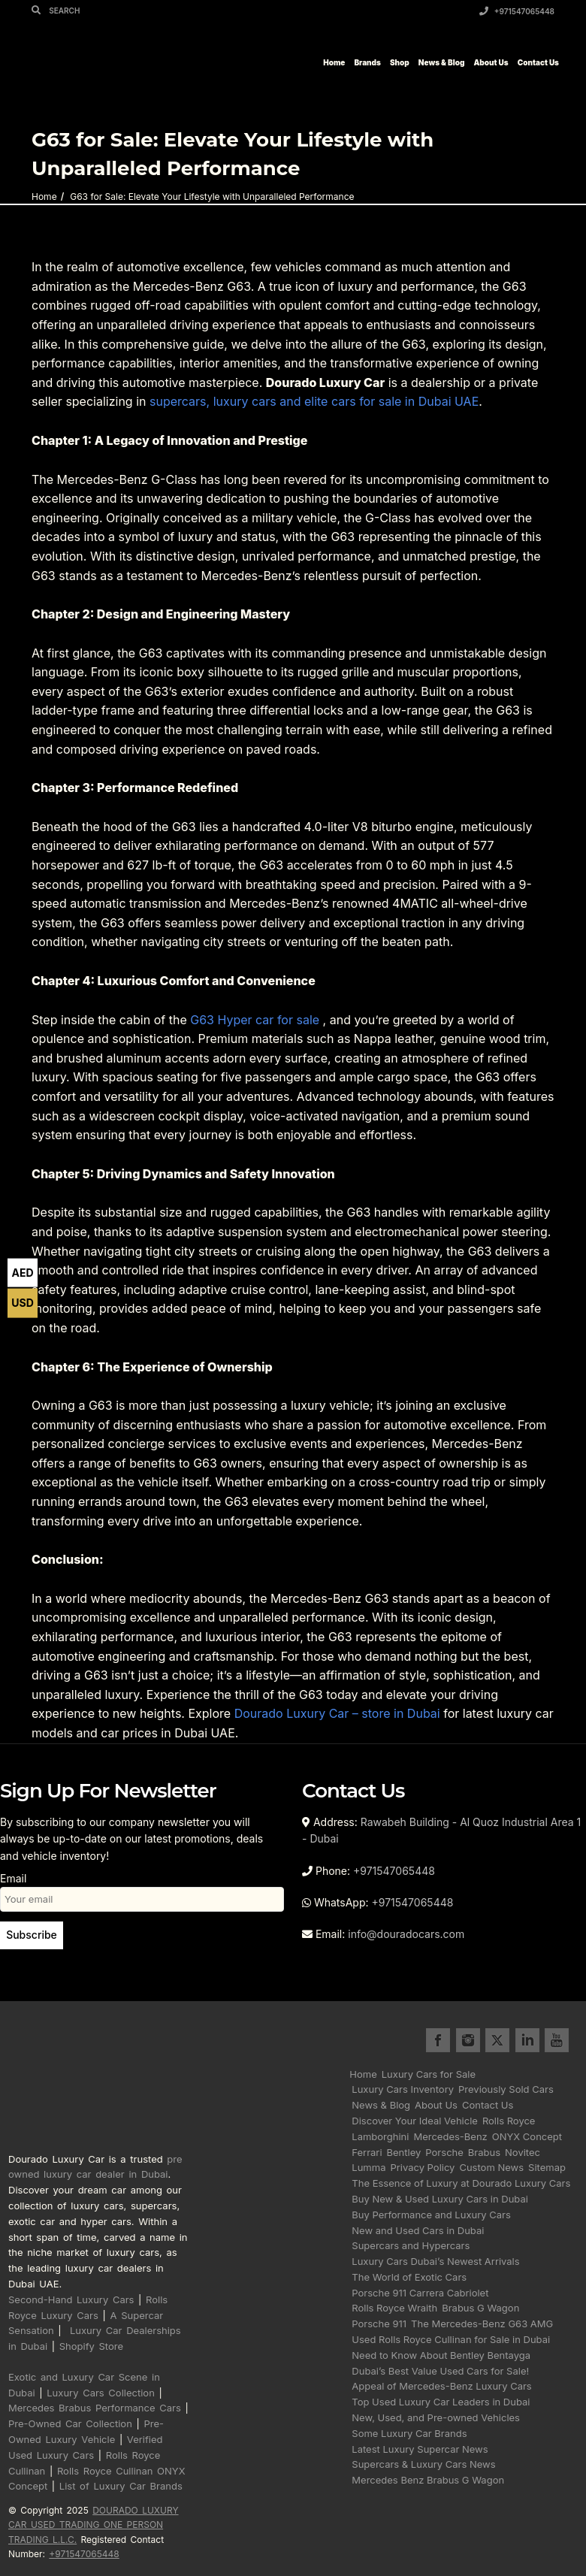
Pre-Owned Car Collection (70, 2423)
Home (334, 62)
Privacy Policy (422, 2167)
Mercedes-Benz (450, 2136)
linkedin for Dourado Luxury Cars (527, 2040)
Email (142, 1888)
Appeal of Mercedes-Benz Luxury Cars (441, 2386)
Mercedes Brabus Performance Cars (94, 2408)
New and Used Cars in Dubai (418, 2230)
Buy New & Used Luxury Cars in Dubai (440, 2199)
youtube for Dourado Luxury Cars (557, 2040)
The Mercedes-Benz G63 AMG (482, 2323)
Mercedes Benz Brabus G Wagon (428, 2480)
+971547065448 (516, 11)
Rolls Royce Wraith (394, 2308)
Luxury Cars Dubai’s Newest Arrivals (435, 2261)
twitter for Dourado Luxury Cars (497, 2040)
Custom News (491, 2167)
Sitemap (547, 2167)
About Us (490, 62)
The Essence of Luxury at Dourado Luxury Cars (461, 2183)
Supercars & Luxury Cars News (423, 2464)
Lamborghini (380, 2136)
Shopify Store (91, 2346)
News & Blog (441, 62)
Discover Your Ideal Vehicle (415, 2121)
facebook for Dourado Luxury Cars (438, 2040)
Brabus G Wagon (480, 2308)
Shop (399, 62)
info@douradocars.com (406, 1933)
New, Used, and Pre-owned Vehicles (436, 2417)
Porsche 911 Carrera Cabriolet (420, 2293)
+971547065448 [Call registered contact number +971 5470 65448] (84, 2553)
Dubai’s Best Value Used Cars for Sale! (440, 2371)
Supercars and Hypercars (411, 2245)
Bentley (404, 2152)
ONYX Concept (527, 2136)
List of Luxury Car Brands (121, 2486)
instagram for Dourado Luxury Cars (468, 2040)
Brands (367, 62)
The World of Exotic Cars (409, 2277)
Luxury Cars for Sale (429, 2074)
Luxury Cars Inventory (403, 2089)
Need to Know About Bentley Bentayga (441, 2355)
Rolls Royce (509, 2121)
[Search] (38, 10)
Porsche (444, 2152)
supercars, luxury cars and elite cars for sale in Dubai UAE (314, 401)
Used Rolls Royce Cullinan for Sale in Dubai (451, 2339)
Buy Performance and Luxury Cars (431, 2215)
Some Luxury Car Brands (409, 2433)
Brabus (484, 2152)
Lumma (368, 2167)
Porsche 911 (379, 2323)
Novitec (522, 2152)
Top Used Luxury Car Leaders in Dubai (441, 2402)
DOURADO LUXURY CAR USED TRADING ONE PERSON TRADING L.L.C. (93, 2524)
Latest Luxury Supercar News (420, 2449)
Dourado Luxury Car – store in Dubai (337, 1713)
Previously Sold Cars (506, 2089)
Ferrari (367, 2152)
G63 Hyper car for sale (254, 1019)
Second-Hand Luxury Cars (71, 2299)
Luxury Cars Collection (101, 2393)
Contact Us (538, 62)
